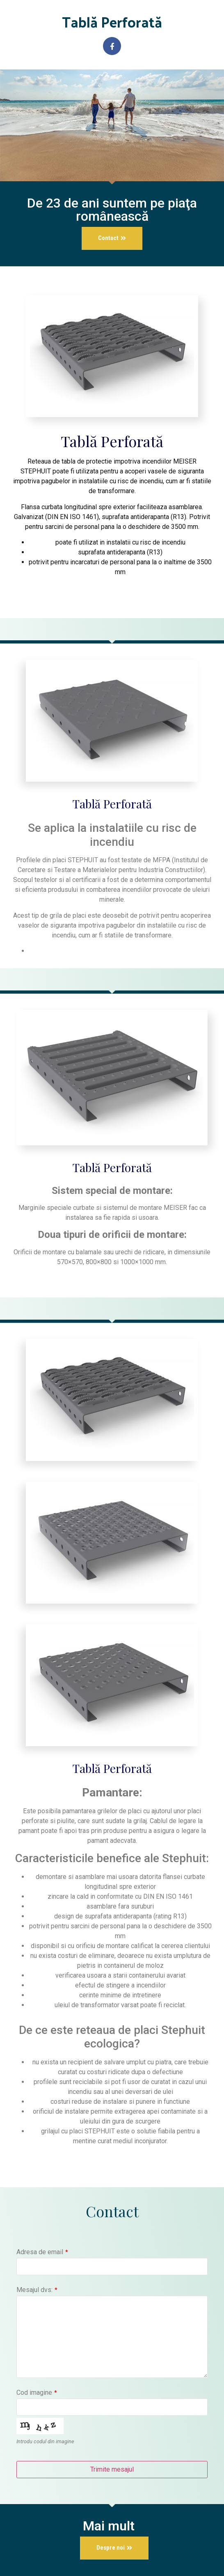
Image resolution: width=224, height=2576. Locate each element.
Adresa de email (42, 2252)
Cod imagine (36, 2392)
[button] (112, 238)
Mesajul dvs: (36, 2290)
